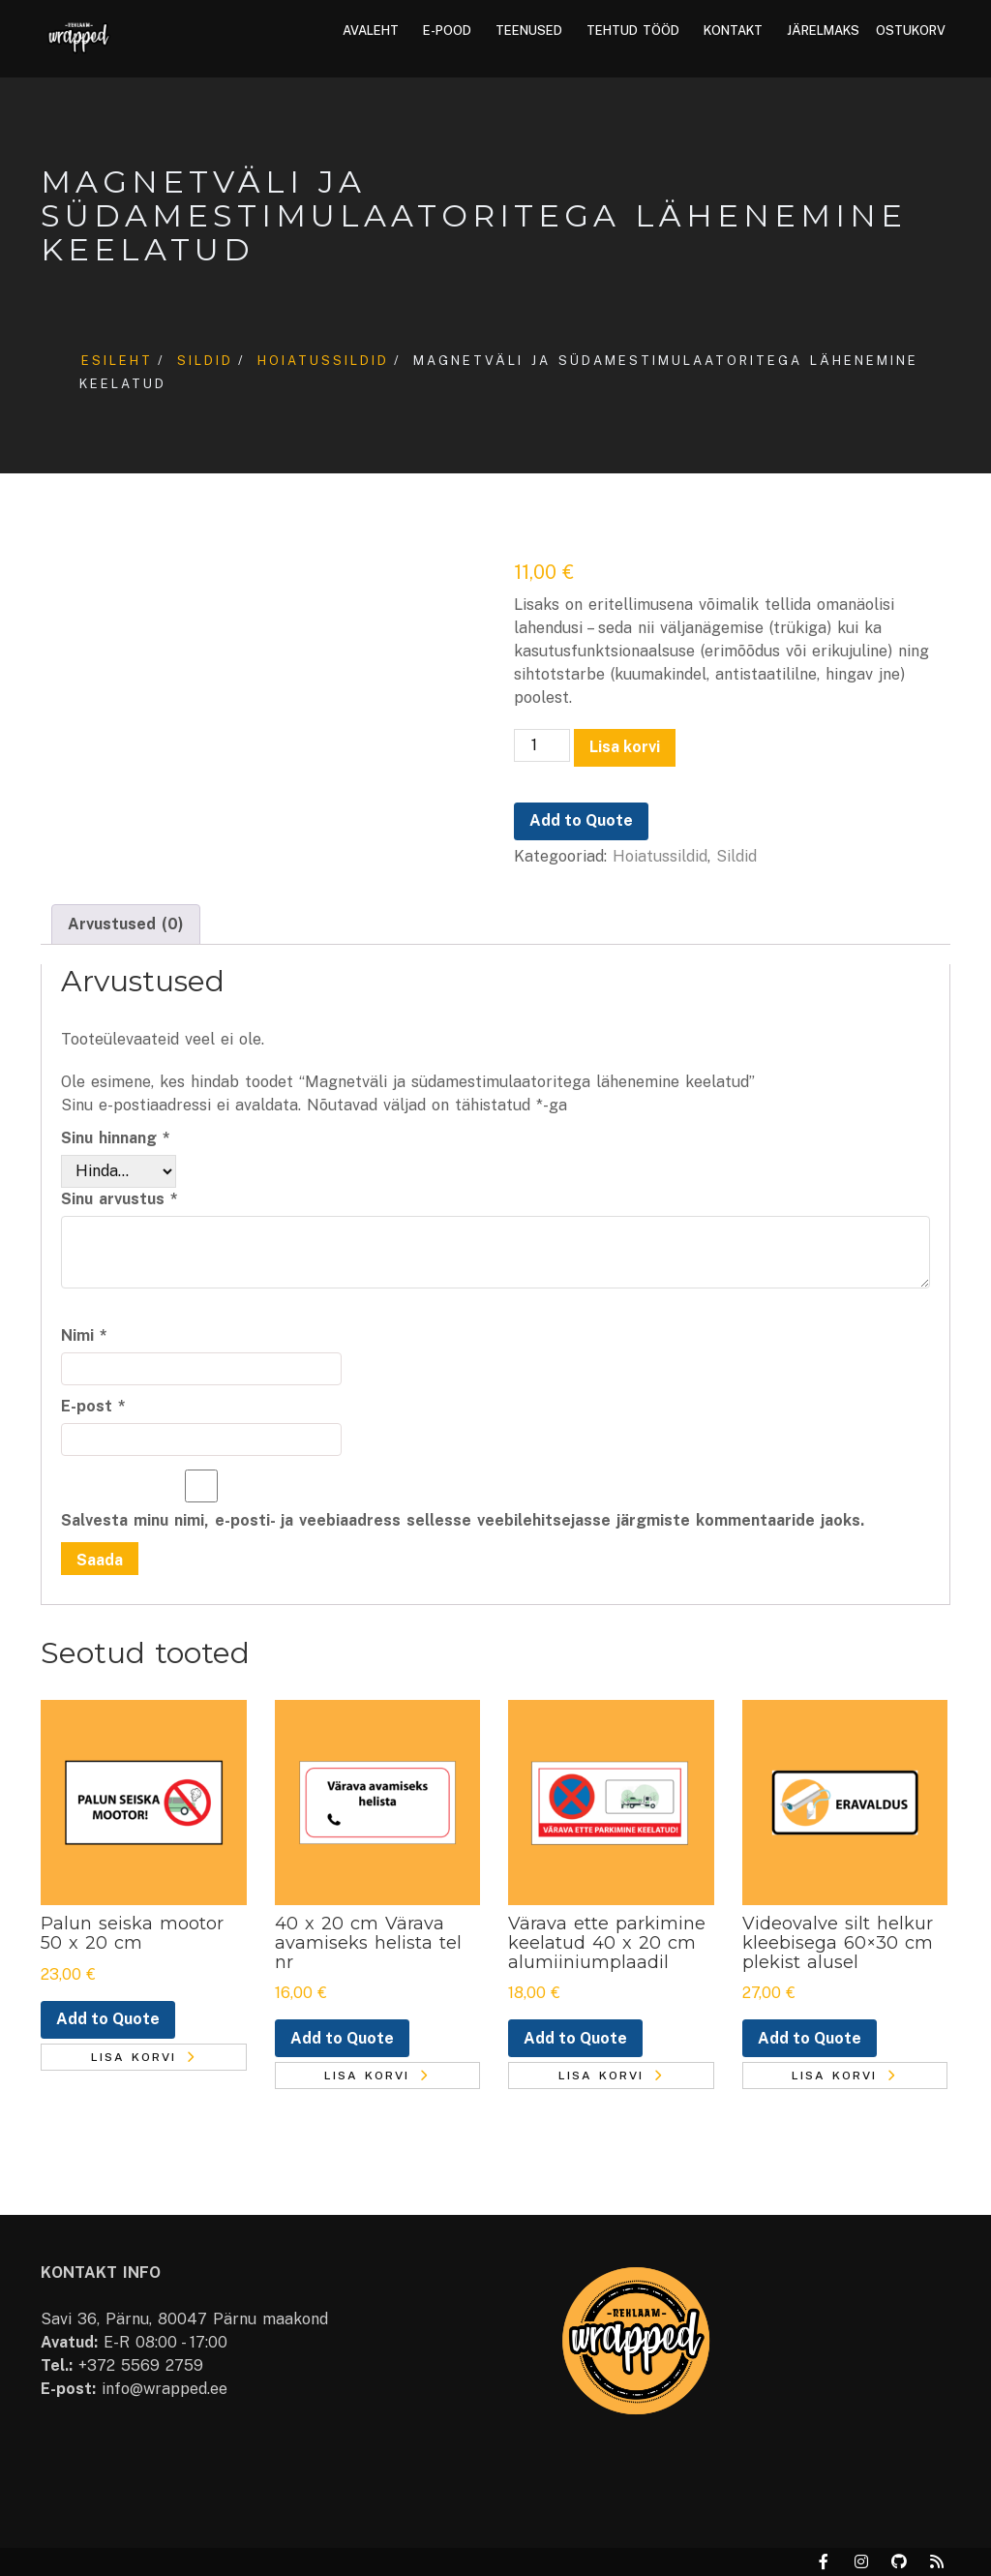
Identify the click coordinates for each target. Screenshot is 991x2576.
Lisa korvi (624, 747)
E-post (93, 1406)
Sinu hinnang (115, 1138)
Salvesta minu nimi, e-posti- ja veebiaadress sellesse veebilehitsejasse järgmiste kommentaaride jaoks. (462, 1520)
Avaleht (371, 30)
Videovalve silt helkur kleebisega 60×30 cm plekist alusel (837, 1943)
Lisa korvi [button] (133, 2057)
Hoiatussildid (323, 360)
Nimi (84, 1335)
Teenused (529, 30)
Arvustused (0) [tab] (126, 924)
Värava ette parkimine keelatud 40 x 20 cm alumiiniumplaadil (607, 1943)
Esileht (117, 360)
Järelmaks (823, 30)
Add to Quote (581, 820)
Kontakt (733, 30)
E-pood (447, 30)
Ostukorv (911, 30)
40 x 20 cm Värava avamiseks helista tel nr (368, 1943)
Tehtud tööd (632, 30)
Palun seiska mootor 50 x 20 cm (132, 1933)
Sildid (205, 360)
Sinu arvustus (119, 1199)
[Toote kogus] (542, 745)
